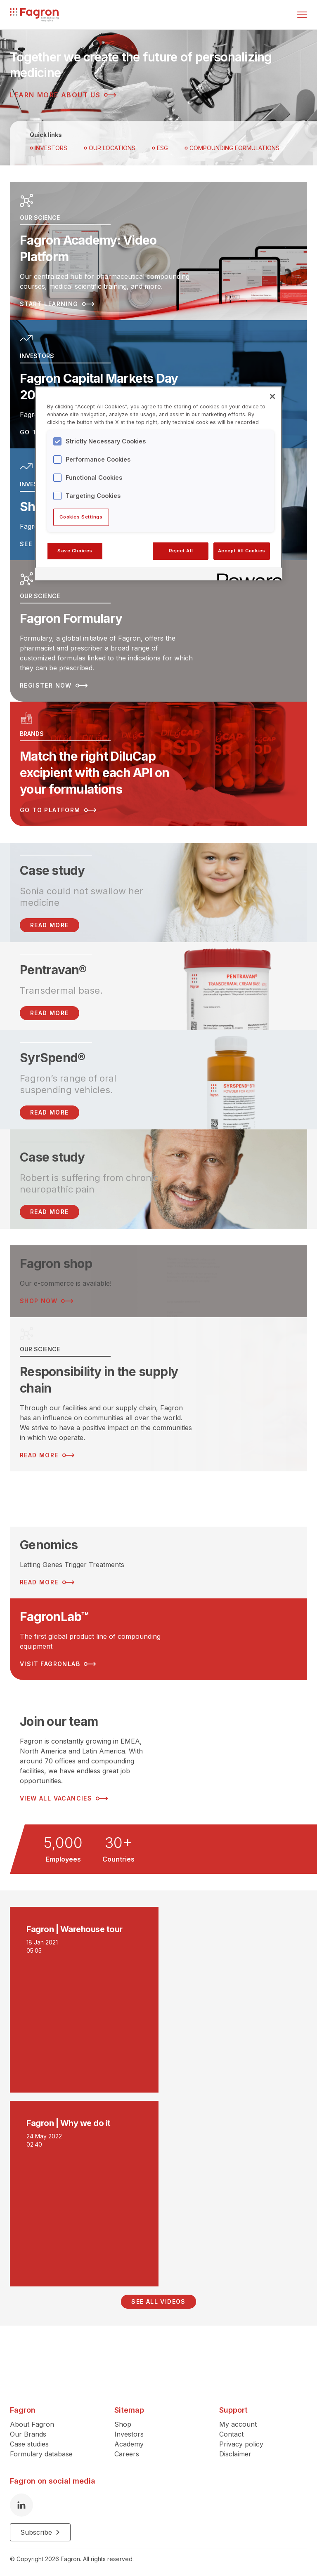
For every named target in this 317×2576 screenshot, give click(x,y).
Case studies (29, 2440)
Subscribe (40, 2528)
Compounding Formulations (232, 147)
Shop (122, 2420)
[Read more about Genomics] (158, 1559)
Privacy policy (241, 2440)
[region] (158, 483)
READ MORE (49, 921)
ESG (160, 147)
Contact (231, 2430)
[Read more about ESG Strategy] (158, 1495)
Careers (126, 2450)
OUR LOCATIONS (109, 147)
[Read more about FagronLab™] (158, 1635)
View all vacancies (64, 1795)
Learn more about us (63, 95)
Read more (49, 1009)
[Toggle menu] (302, 15)
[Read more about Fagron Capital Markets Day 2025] (158, 384)
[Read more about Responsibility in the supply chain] (158, 1390)
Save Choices (74, 551)
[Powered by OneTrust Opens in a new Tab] (246, 575)
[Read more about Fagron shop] (158, 1277)
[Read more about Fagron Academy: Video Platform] (158, 251)
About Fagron (32, 2420)
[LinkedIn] (21, 2501)
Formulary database (41, 2450)
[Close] (272, 396)
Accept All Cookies (241, 551)
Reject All (181, 551)
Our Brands (28, 2430)
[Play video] (158, 1996)
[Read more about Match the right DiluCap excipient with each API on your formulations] (158, 760)
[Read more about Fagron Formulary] (158, 629)
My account (238, 2420)
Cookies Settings (80, 517)
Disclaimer (235, 2450)
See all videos (158, 2297)
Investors (48, 147)
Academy (129, 2440)
